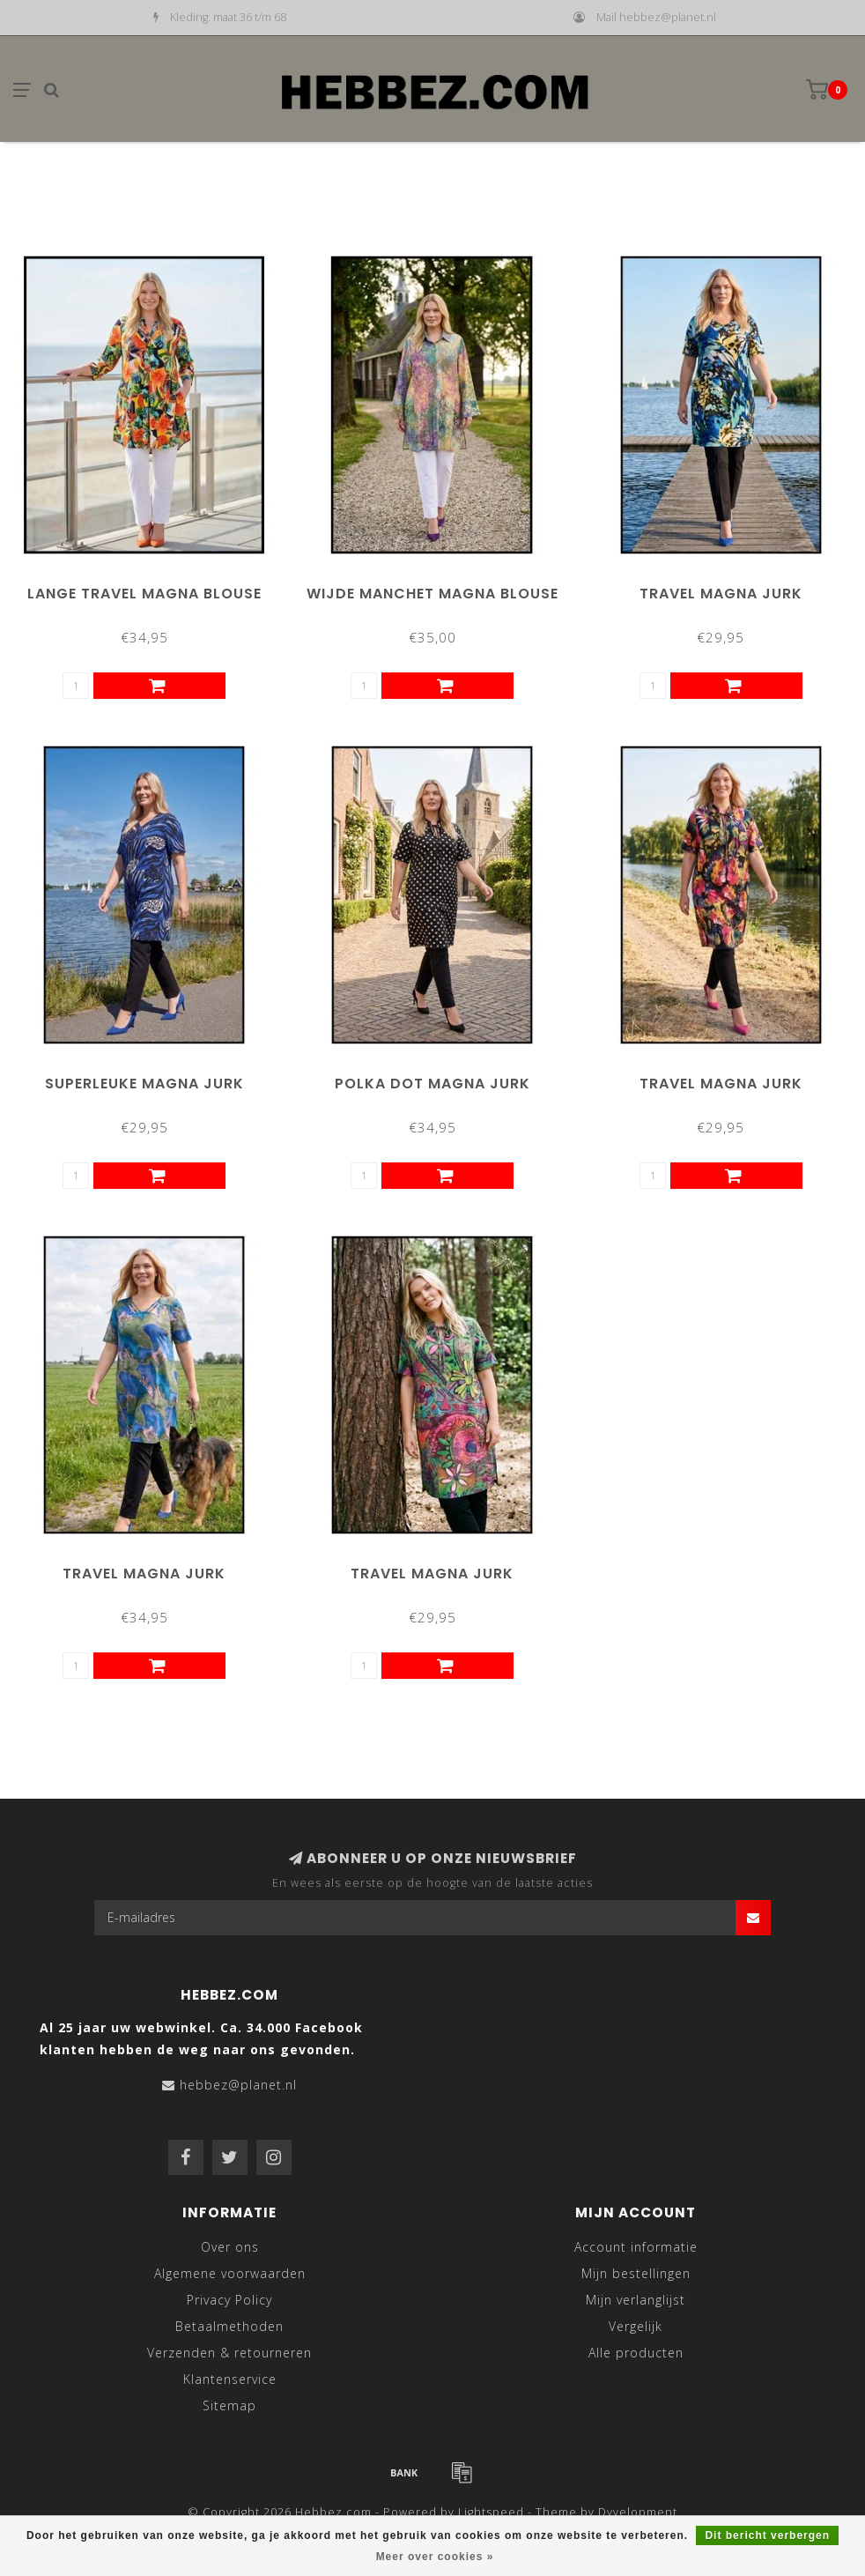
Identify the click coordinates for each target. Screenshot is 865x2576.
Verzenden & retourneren (229, 2352)
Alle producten (636, 2352)
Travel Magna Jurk (721, 593)
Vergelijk (635, 2326)
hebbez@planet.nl (238, 2084)
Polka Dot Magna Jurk (432, 1083)
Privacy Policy (229, 2299)
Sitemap (229, 2405)
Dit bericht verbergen (767, 2535)
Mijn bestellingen (636, 2273)
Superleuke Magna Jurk (144, 1083)
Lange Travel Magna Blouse (144, 593)
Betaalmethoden (229, 2326)
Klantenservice (230, 2379)
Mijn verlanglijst (635, 2299)
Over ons (230, 2246)
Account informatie (636, 2246)
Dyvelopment (637, 2512)
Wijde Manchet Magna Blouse (432, 593)
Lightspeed (491, 2512)
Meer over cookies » (435, 2556)
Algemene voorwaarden (230, 2273)
